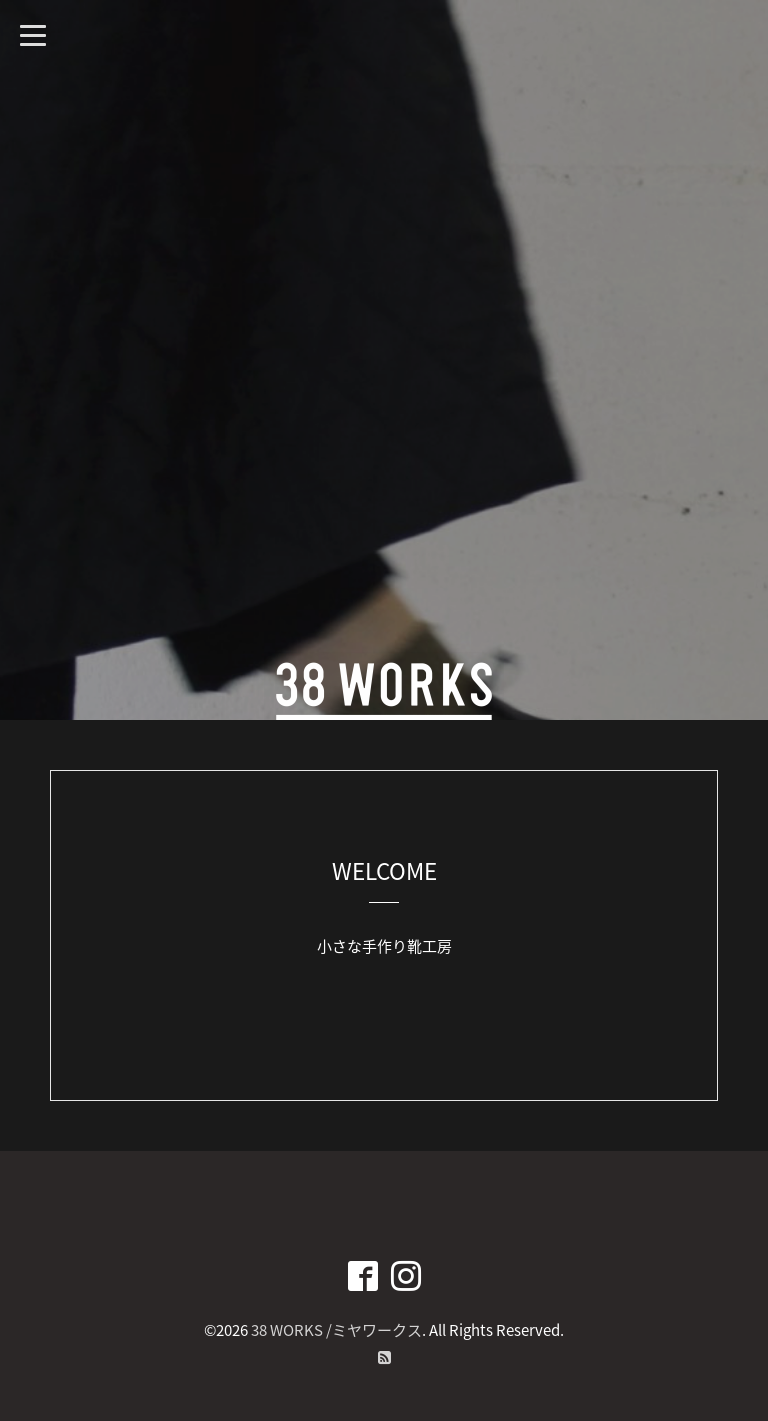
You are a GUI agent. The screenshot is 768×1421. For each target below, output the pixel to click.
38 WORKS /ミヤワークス (336, 1330)
